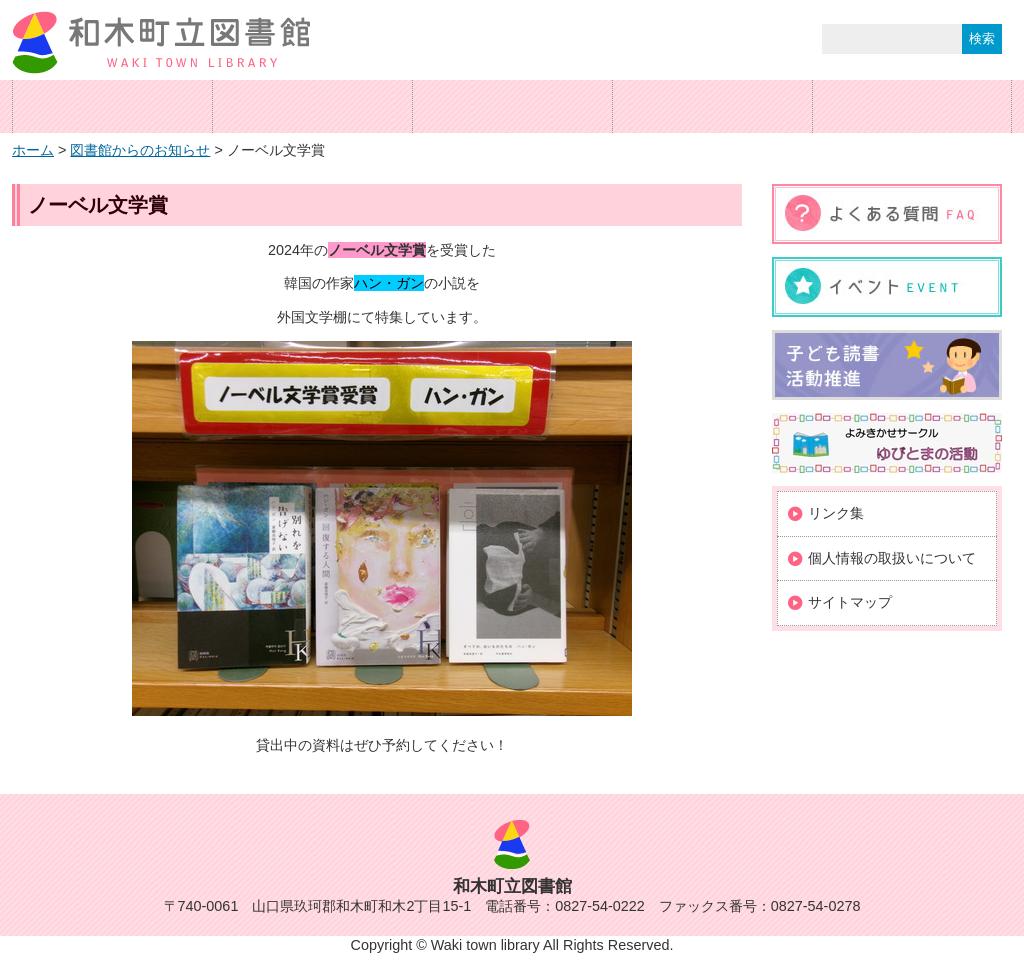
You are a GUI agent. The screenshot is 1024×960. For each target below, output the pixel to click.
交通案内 (712, 106)
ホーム (112, 106)
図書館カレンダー (912, 106)
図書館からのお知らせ (140, 150)
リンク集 (836, 513)
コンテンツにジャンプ (0, 0)
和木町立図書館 (162, 43)
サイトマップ (850, 602)
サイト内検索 (776, 41)
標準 (644, 39)
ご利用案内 (312, 106)
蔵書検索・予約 (512, 106)
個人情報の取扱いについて (892, 558)
